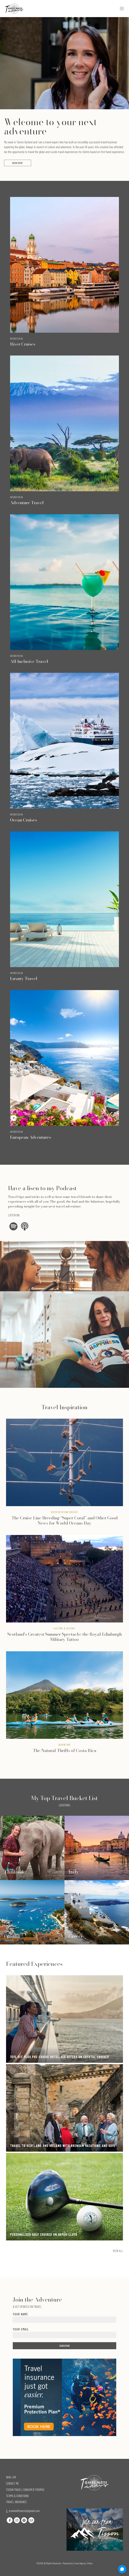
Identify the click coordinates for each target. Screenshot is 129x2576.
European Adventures (30, 1137)
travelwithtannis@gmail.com (24, 2511)
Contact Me (12, 2483)
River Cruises (22, 344)
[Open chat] (122, 2569)
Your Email (21, 2329)
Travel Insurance (16, 2502)
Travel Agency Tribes (83, 2563)
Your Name (20, 2314)
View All (118, 2251)
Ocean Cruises (23, 820)
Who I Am (11, 2477)
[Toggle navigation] (121, 8)
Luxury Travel (23, 978)
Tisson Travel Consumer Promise (25, 2490)
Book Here (17, 162)
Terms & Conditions (17, 2496)
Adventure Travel (27, 502)
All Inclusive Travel (29, 661)
